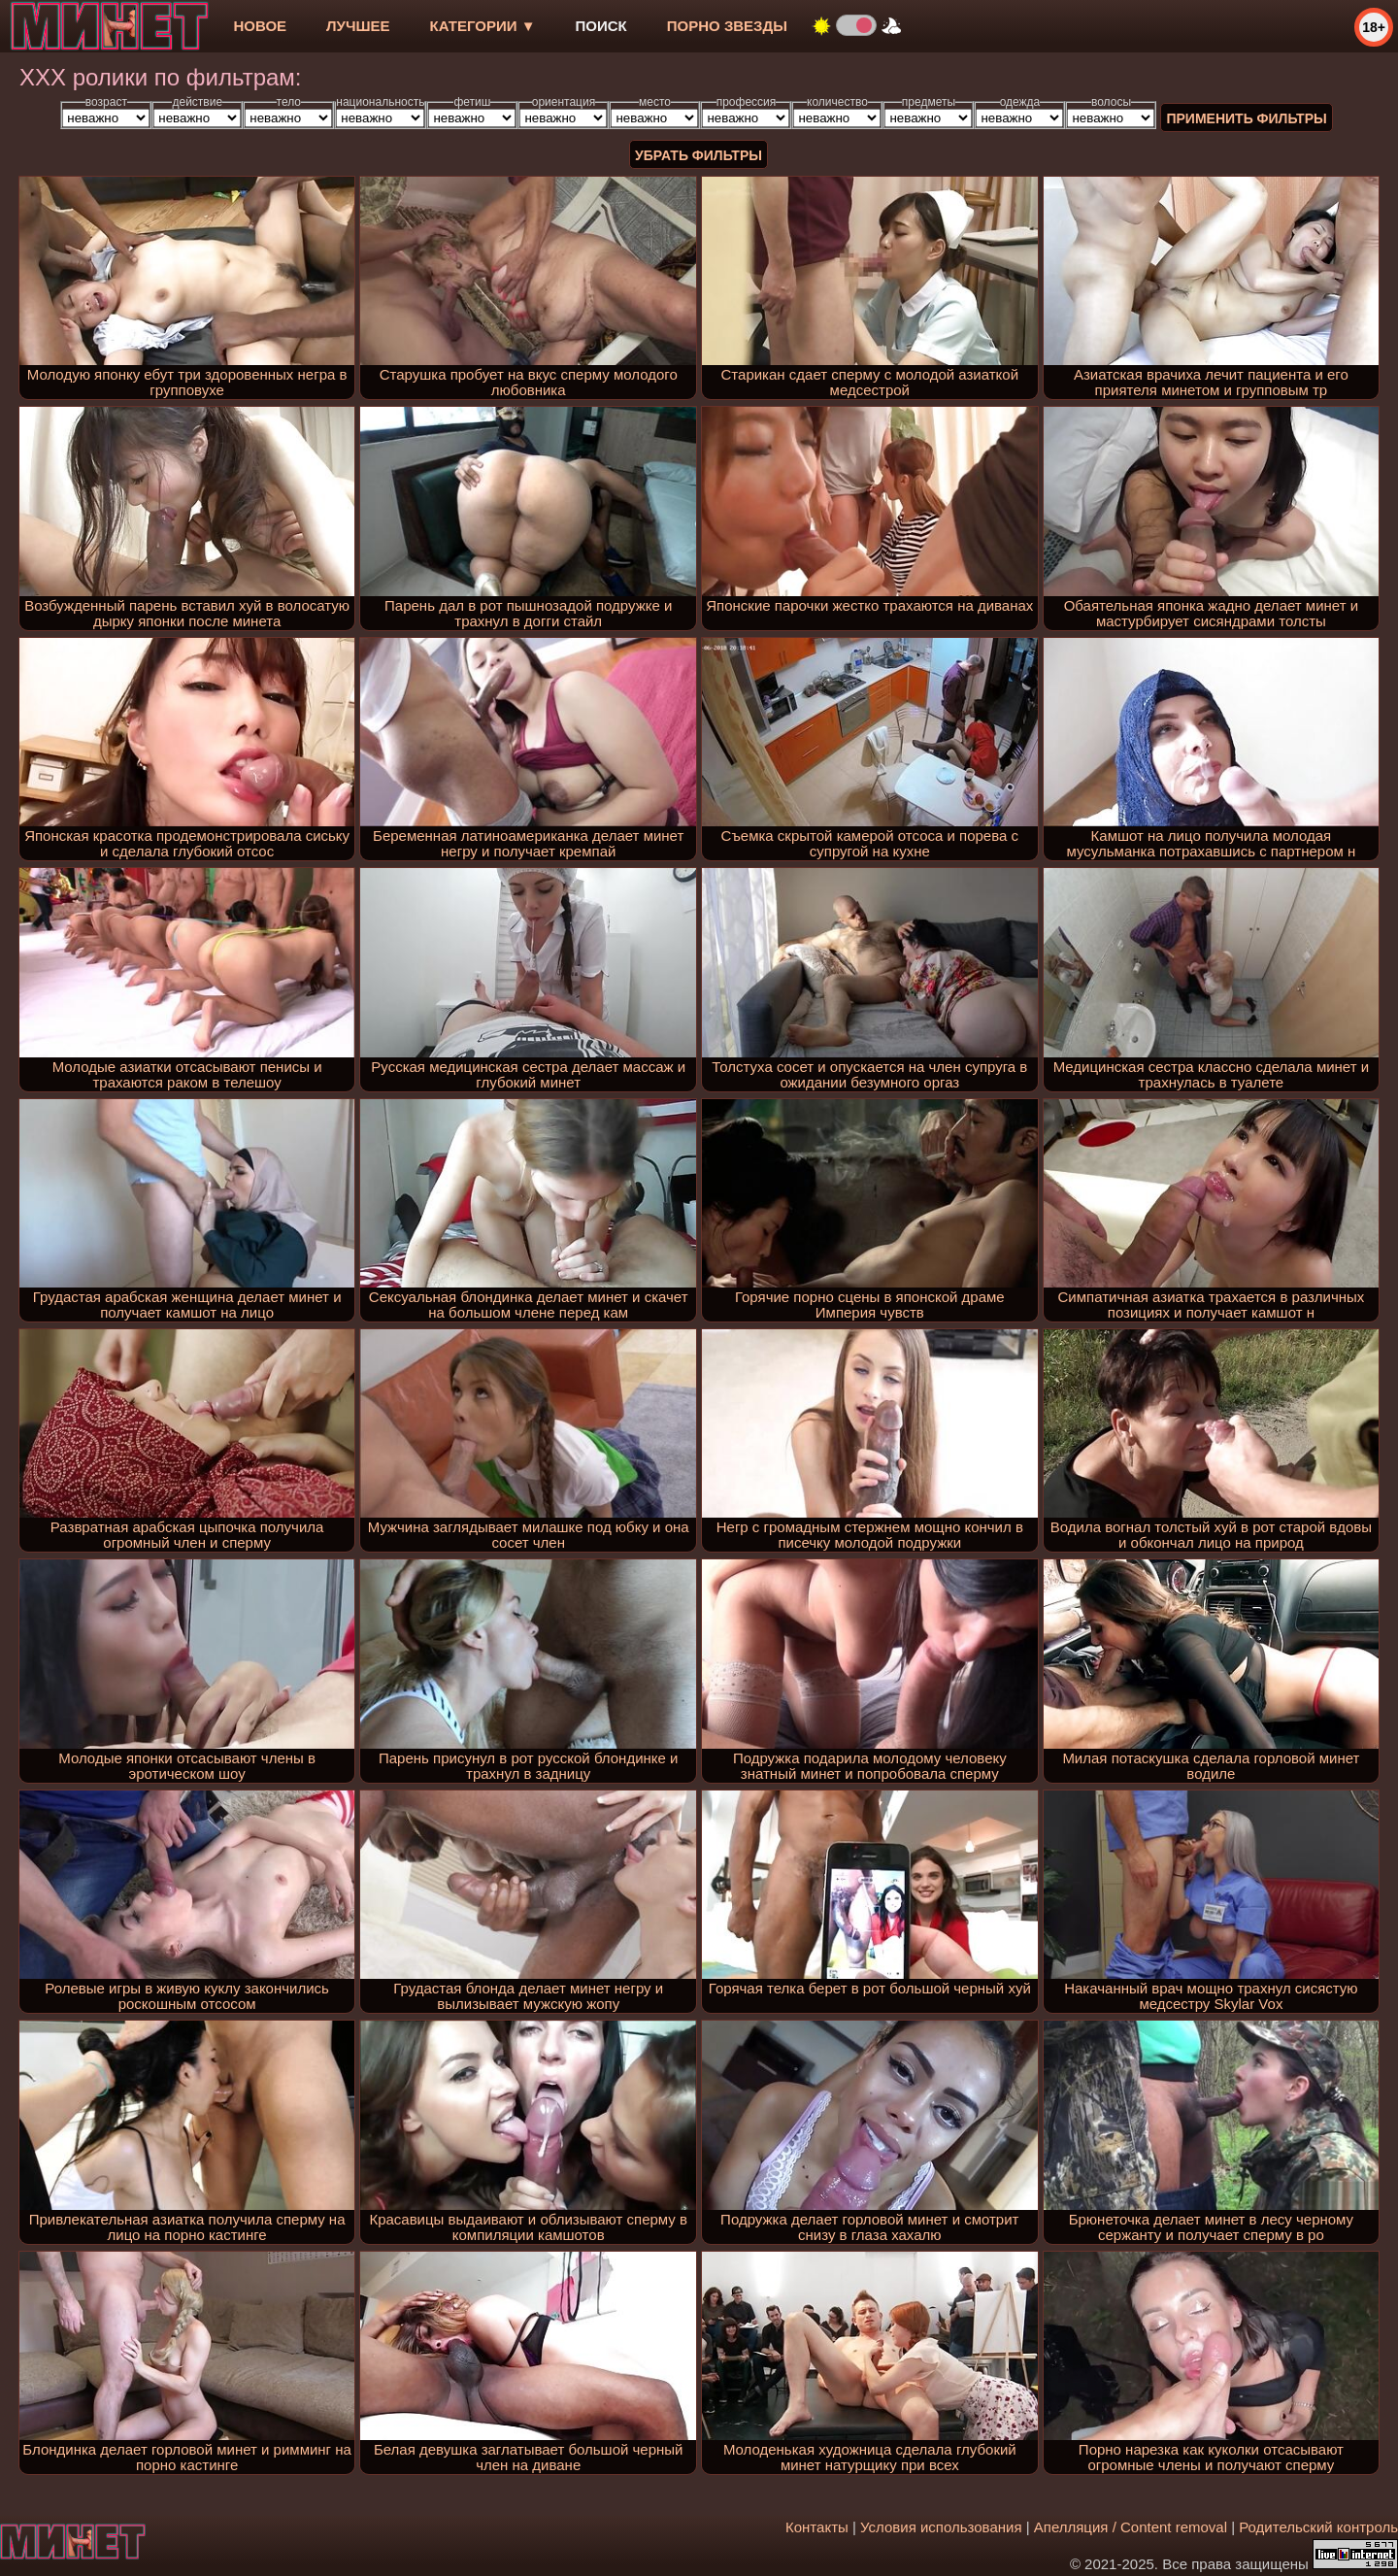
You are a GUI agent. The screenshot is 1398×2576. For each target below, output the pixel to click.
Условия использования (941, 2527)
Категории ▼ (483, 25)
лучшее (357, 25)
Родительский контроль (1318, 2527)
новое (259, 25)
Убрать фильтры (698, 155)
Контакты (817, 2527)
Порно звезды (727, 25)
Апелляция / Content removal (1130, 2527)
